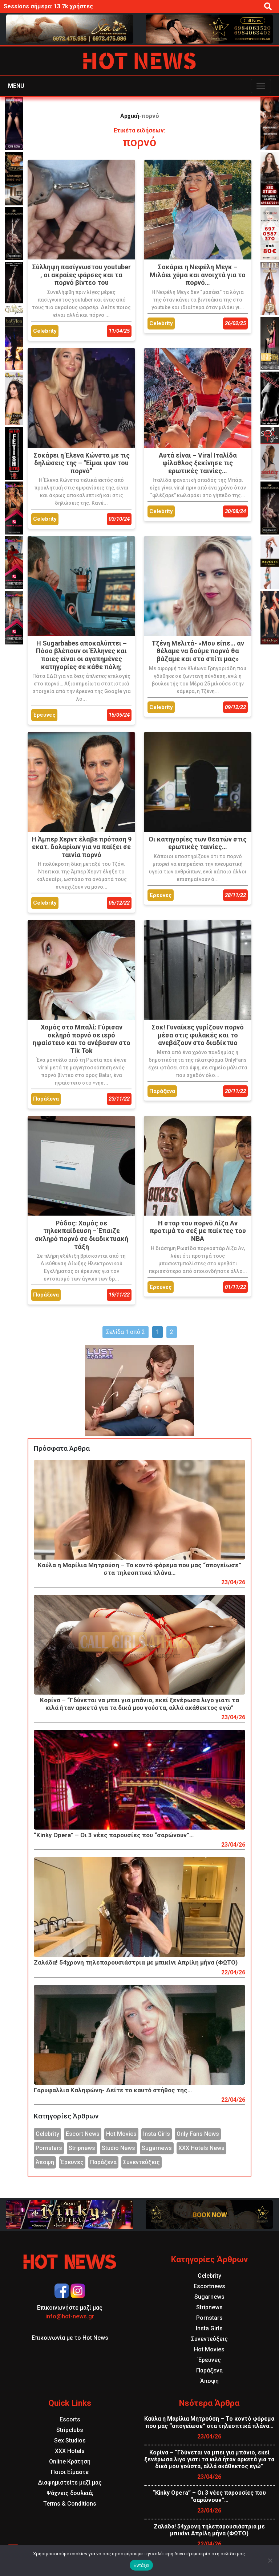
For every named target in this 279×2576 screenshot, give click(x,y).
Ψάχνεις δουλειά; (69, 2493)
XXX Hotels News (201, 2148)
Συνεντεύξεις (141, 2162)
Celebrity (47, 2133)
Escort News (83, 2133)
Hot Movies (121, 2133)
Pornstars (49, 2148)
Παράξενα (103, 2162)
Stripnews (82, 2148)
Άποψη (45, 2162)
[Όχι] (270, 2560)
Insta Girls (156, 2133)
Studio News (118, 2148)
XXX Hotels (70, 2451)
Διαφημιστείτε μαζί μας (70, 2482)
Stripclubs (69, 2429)
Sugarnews (157, 2148)
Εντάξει (141, 2565)
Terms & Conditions (69, 2503)
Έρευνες (72, 2162)
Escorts (70, 2419)
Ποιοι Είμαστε (70, 2472)
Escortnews (209, 2286)
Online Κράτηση (69, 2461)
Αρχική (129, 115)
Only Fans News (198, 2133)
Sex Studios (70, 2440)
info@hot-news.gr (69, 2316)
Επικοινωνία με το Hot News (70, 2337)
